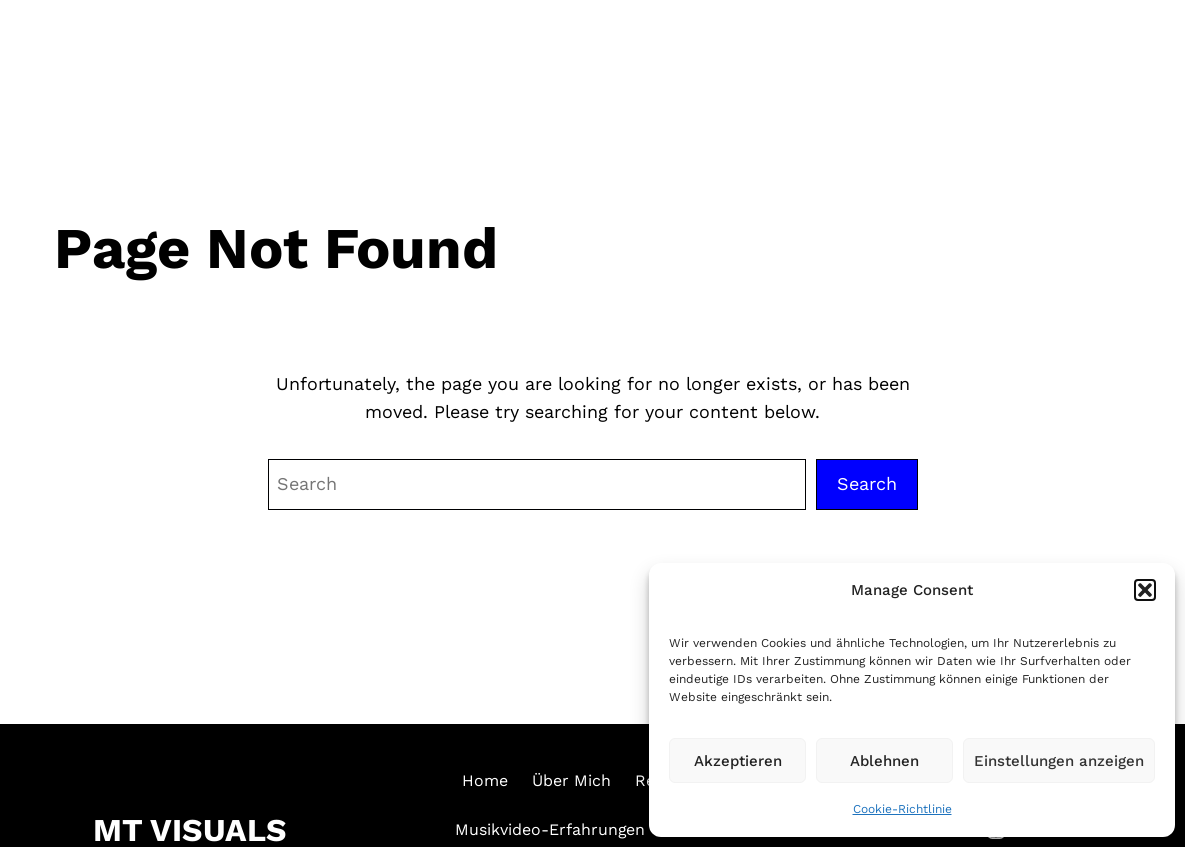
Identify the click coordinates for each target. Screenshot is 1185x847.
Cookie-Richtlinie (902, 809)
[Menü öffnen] (1132, 53)
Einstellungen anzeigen (1059, 761)
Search (867, 483)
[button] (1145, 590)
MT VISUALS (137, 55)
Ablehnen (884, 761)
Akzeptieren (738, 761)
